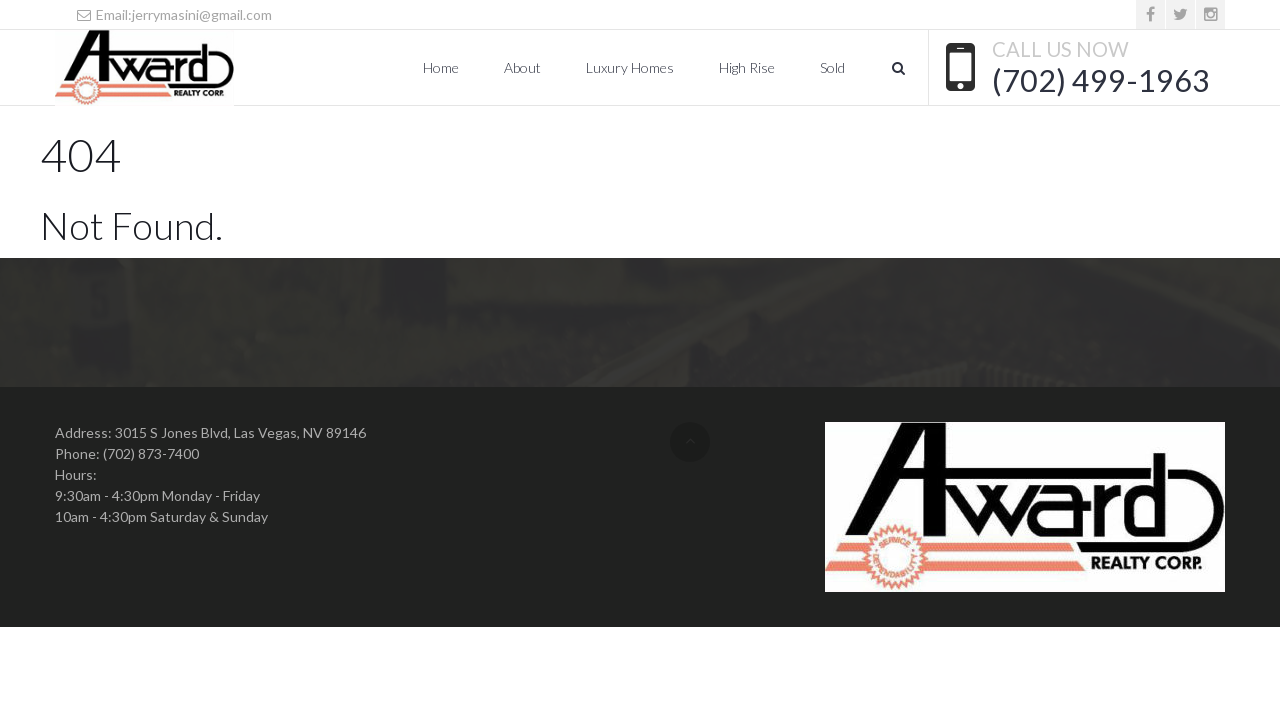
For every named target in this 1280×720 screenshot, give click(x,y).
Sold (832, 67)
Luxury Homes (630, 67)
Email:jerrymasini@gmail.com (173, 14)
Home (441, 67)
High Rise (747, 67)
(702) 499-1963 (1101, 80)
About (522, 67)
